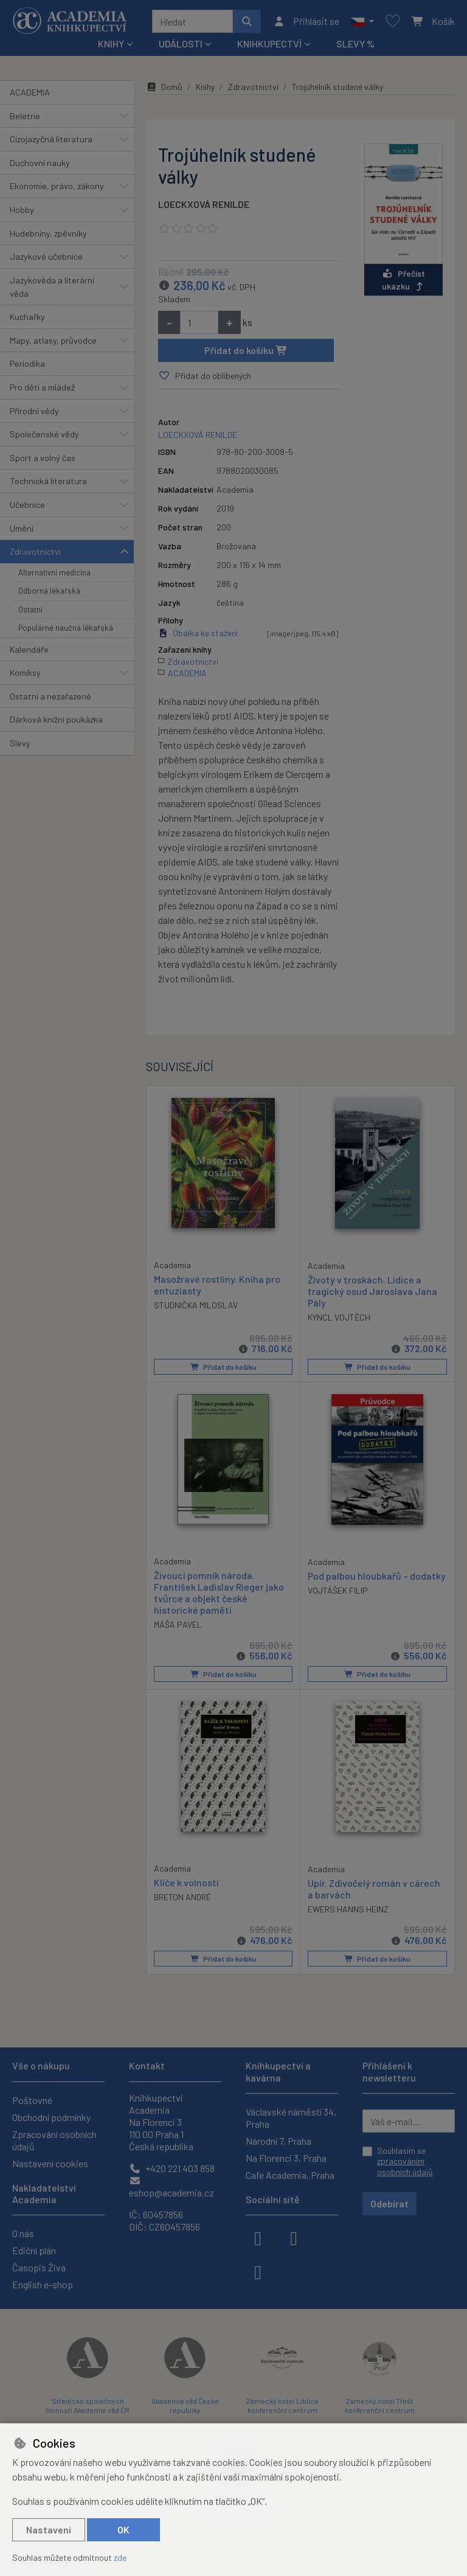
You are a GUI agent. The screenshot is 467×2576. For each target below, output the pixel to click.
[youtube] (258, 2271)
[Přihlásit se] (306, 21)
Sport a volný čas (42, 458)
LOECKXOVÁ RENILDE (203, 204)
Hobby (22, 209)
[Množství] (199, 322)
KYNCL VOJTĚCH (339, 1317)
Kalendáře (29, 649)
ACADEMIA (30, 92)
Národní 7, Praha (278, 2141)
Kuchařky (27, 316)
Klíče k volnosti (186, 1882)
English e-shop (42, 2284)
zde (120, 2557)
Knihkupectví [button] (269, 43)
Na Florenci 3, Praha (286, 2158)
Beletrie (25, 116)
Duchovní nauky (40, 163)
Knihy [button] (111, 43)
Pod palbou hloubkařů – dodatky (377, 1575)
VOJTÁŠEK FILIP (338, 1590)
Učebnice (27, 504)
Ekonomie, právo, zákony (57, 186)
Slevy (20, 743)
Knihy (205, 87)
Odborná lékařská (49, 590)
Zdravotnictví (35, 551)
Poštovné (32, 2100)
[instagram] (294, 2237)
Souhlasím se (405, 2161)
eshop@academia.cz (171, 2187)
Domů (164, 87)
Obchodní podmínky (51, 2117)
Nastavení (48, 2529)
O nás (23, 2233)
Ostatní (30, 609)
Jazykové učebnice (46, 256)
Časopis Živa (39, 2267)
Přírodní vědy (34, 411)
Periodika (27, 363)
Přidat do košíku (246, 350)
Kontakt (147, 2065)
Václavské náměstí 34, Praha (291, 2118)
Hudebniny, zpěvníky (48, 233)
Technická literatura (48, 481)
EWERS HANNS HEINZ (348, 1909)
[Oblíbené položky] (393, 22)
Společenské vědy (44, 434)
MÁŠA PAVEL (178, 1624)
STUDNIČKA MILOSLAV (196, 1305)
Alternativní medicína (54, 572)
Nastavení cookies (50, 2163)
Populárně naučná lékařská (65, 628)
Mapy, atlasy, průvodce (53, 340)
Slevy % (355, 43)
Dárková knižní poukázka (56, 719)
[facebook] (258, 2237)
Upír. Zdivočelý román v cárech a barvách (374, 1888)
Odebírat (389, 2203)
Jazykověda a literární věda (52, 287)
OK (123, 2529)
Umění (21, 528)
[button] (362, 21)
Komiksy (25, 672)
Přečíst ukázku (404, 279)
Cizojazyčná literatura (51, 139)
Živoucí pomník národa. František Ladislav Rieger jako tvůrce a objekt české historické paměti (219, 1592)
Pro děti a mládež (42, 387)
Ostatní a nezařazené (50, 696)
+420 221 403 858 (172, 2168)
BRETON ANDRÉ (182, 1897)
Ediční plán (34, 2250)
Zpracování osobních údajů (54, 2140)
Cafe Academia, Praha (290, 2175)
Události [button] (180, 43)
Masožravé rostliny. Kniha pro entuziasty (217, 1284)
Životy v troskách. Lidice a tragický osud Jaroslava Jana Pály (372, 1290)
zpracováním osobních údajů (405, 2166)
